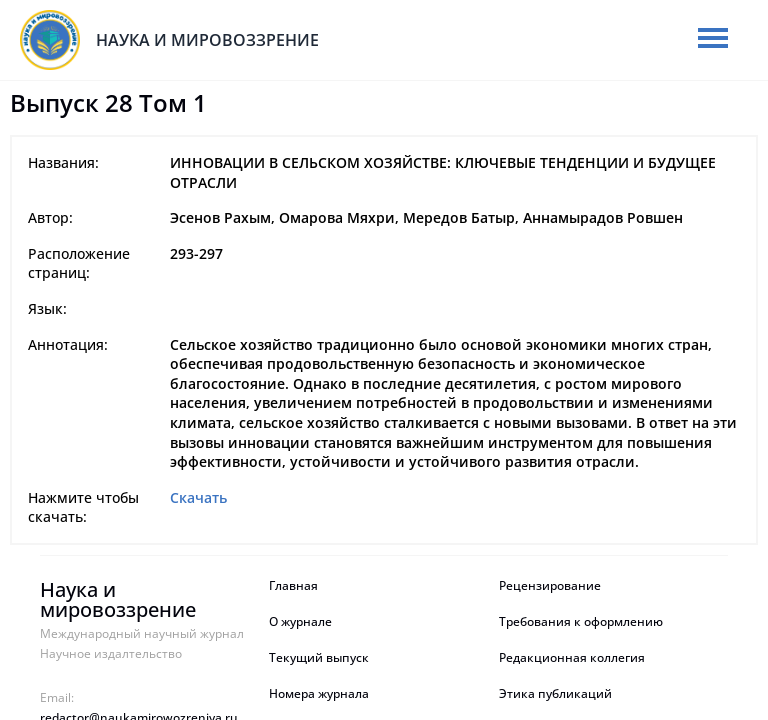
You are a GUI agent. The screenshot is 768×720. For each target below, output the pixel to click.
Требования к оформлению (581, 622)
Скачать (198, 497)
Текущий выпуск (319, 658)
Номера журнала (319, 694)
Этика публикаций (555, 694)
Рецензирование (551, 586)
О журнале (300, 622)
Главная (293, 586)
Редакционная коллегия (572, 658)
